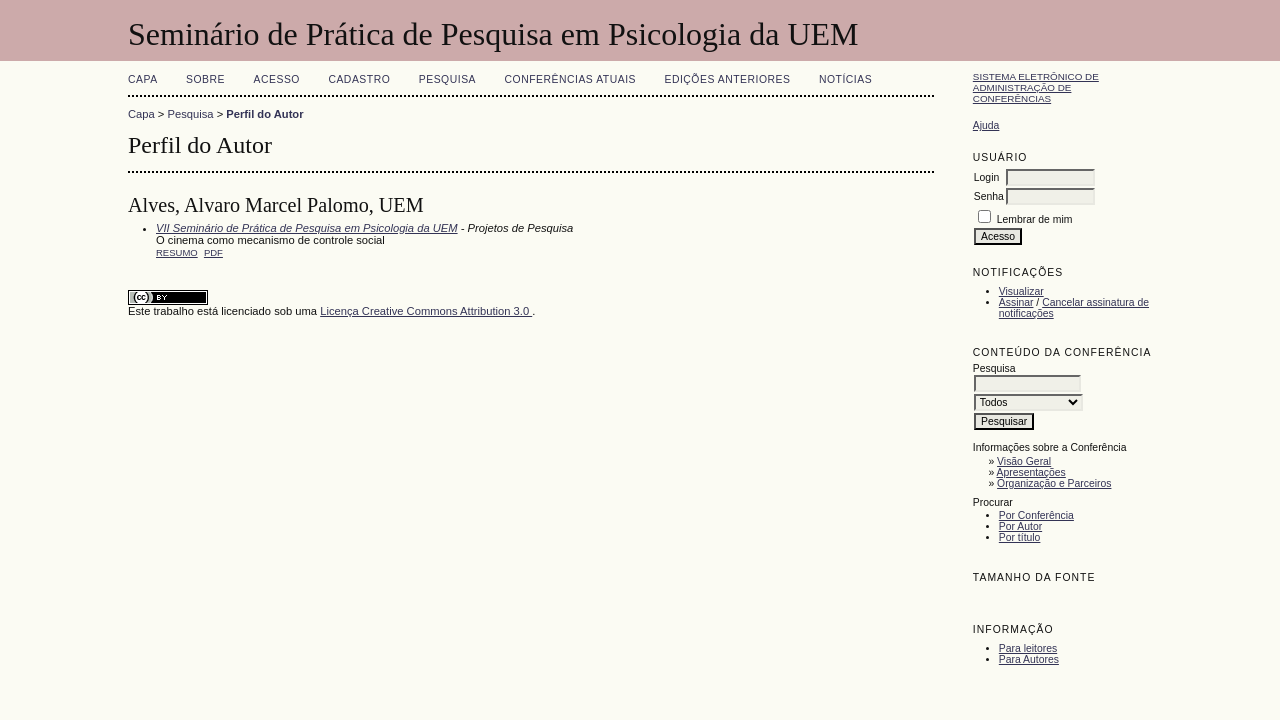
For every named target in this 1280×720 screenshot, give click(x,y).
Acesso (277, 79)
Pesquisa (447, 79)
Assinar (1016, 302)
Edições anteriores (727, 79)
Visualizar (1021, 291)
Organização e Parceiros (1054, 483)
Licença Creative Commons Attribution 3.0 (426, 311)
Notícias (845, 79)
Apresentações (1031, 472)
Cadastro (359, 79)
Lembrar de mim (1035, 219)
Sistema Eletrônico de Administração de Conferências (1036, 87)
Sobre (205, 79)
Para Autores (1029, 659)
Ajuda (986, 125)
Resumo (177, 252)
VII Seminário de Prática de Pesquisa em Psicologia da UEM (307, 228)
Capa (143, 79)
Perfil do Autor (264, 114)
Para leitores (1028, 648)
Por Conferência (1036, 515)
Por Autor (1020, 526)
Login (986, 177)
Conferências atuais (571, 79)
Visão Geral (1024, 461)
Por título (1020, 537)
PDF (213, 252)
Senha (989, 196)
